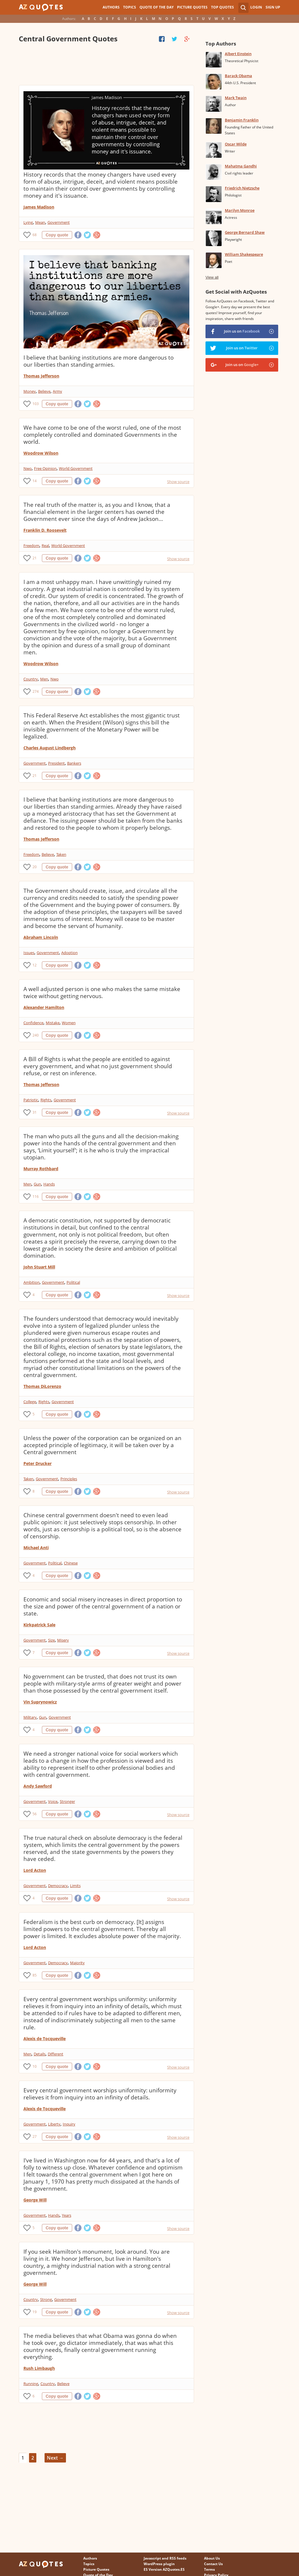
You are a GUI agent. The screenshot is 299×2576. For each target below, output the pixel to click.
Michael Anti (36, 1547)
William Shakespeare (244, 254)
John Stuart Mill (39, 1267)
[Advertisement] (106, 64)
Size (51, 1640)
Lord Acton (34, 1870)
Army (57, 391)
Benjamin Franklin (242, 120)
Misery (63, 1640)
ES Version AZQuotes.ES (164, 2569)
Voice (52, 1801)
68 (35, 234)
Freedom (31, 545)
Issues (28, 952)
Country (30, 679)
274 (36, 691)
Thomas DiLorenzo (42, 1386)
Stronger (67, 1801)
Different (55, 2054)
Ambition (31, 1282)
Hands (49, 1184)
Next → (55, 2458)
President (56, 763)
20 (35, 866)
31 (35, 1112)
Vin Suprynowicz (40, 1702)
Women (69, 1022)
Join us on (242, 331)
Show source (178, 481)
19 (35, 2311)
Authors (111, 7)
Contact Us (213, 2563)
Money (29, 391)
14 (35, 480)
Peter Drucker (37, 1463)
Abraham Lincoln (40, 937)
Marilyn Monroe (239, 210)
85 (35, 1975)
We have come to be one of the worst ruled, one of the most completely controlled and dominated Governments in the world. (102, 434)
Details (39, 2054)
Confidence (33, 1022)
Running (30, 2383)
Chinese (71, 1563)
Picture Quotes (192, 7)
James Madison (38, 207)
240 (36, 1035)
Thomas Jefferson (41, 376)
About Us (212, 2558)
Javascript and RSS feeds (165, 2558)
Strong (46, 2299)
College (29, 1401)
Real (45, 545)
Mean (40, 222)
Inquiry (69, 2124)
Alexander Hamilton (43, 1007)
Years (66, 2215)
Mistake (53, 1022)
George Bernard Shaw (245, 232)
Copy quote (57, 235)
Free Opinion (45, 468)
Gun (37, 1184)
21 (35, 557)
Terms (209, 2569)
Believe (44, 391)
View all (212, 277)
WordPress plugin (159, 2563)
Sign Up (273, 7)
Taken (61, 854)
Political (73, 1282)
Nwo (27, 468)
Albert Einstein (238, 53)
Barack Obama (238, 75)
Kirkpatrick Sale (39, 1624)
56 (35, 1813)
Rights (45, 1099)
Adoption (69, 952)
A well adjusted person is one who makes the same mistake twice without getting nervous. (101, 992)
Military (30, 1717)
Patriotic (30, 1099)
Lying (28, 222)
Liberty (54, 2124)
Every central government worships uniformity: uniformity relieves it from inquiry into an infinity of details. (99, 2094)
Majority (77, 1962)
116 (36, 1196)
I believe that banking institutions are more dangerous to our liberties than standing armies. (98, 361)
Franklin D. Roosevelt (45, 530)
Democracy (58, 1885)
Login (256, 7)
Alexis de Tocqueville (44, 2038)
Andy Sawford (37, 1786)
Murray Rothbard (40, 1168)
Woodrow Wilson (40, 453)
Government (58, 222)
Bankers (74, 763)
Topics (129, 7)
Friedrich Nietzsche (242, 188)
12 (35, 965)
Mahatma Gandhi (241, 166)
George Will (35, 2200)
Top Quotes (222, 7)
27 (35, 2136)
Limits (75, 1885)
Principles (68, 1478)
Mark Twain (236, 97)
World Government (76, 468)
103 (36, 403)
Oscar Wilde (236, 144)
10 (35, 2066)
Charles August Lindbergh (49, 748)
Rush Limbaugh (39, 2368)
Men (44, 679)
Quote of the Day (157, 7)
